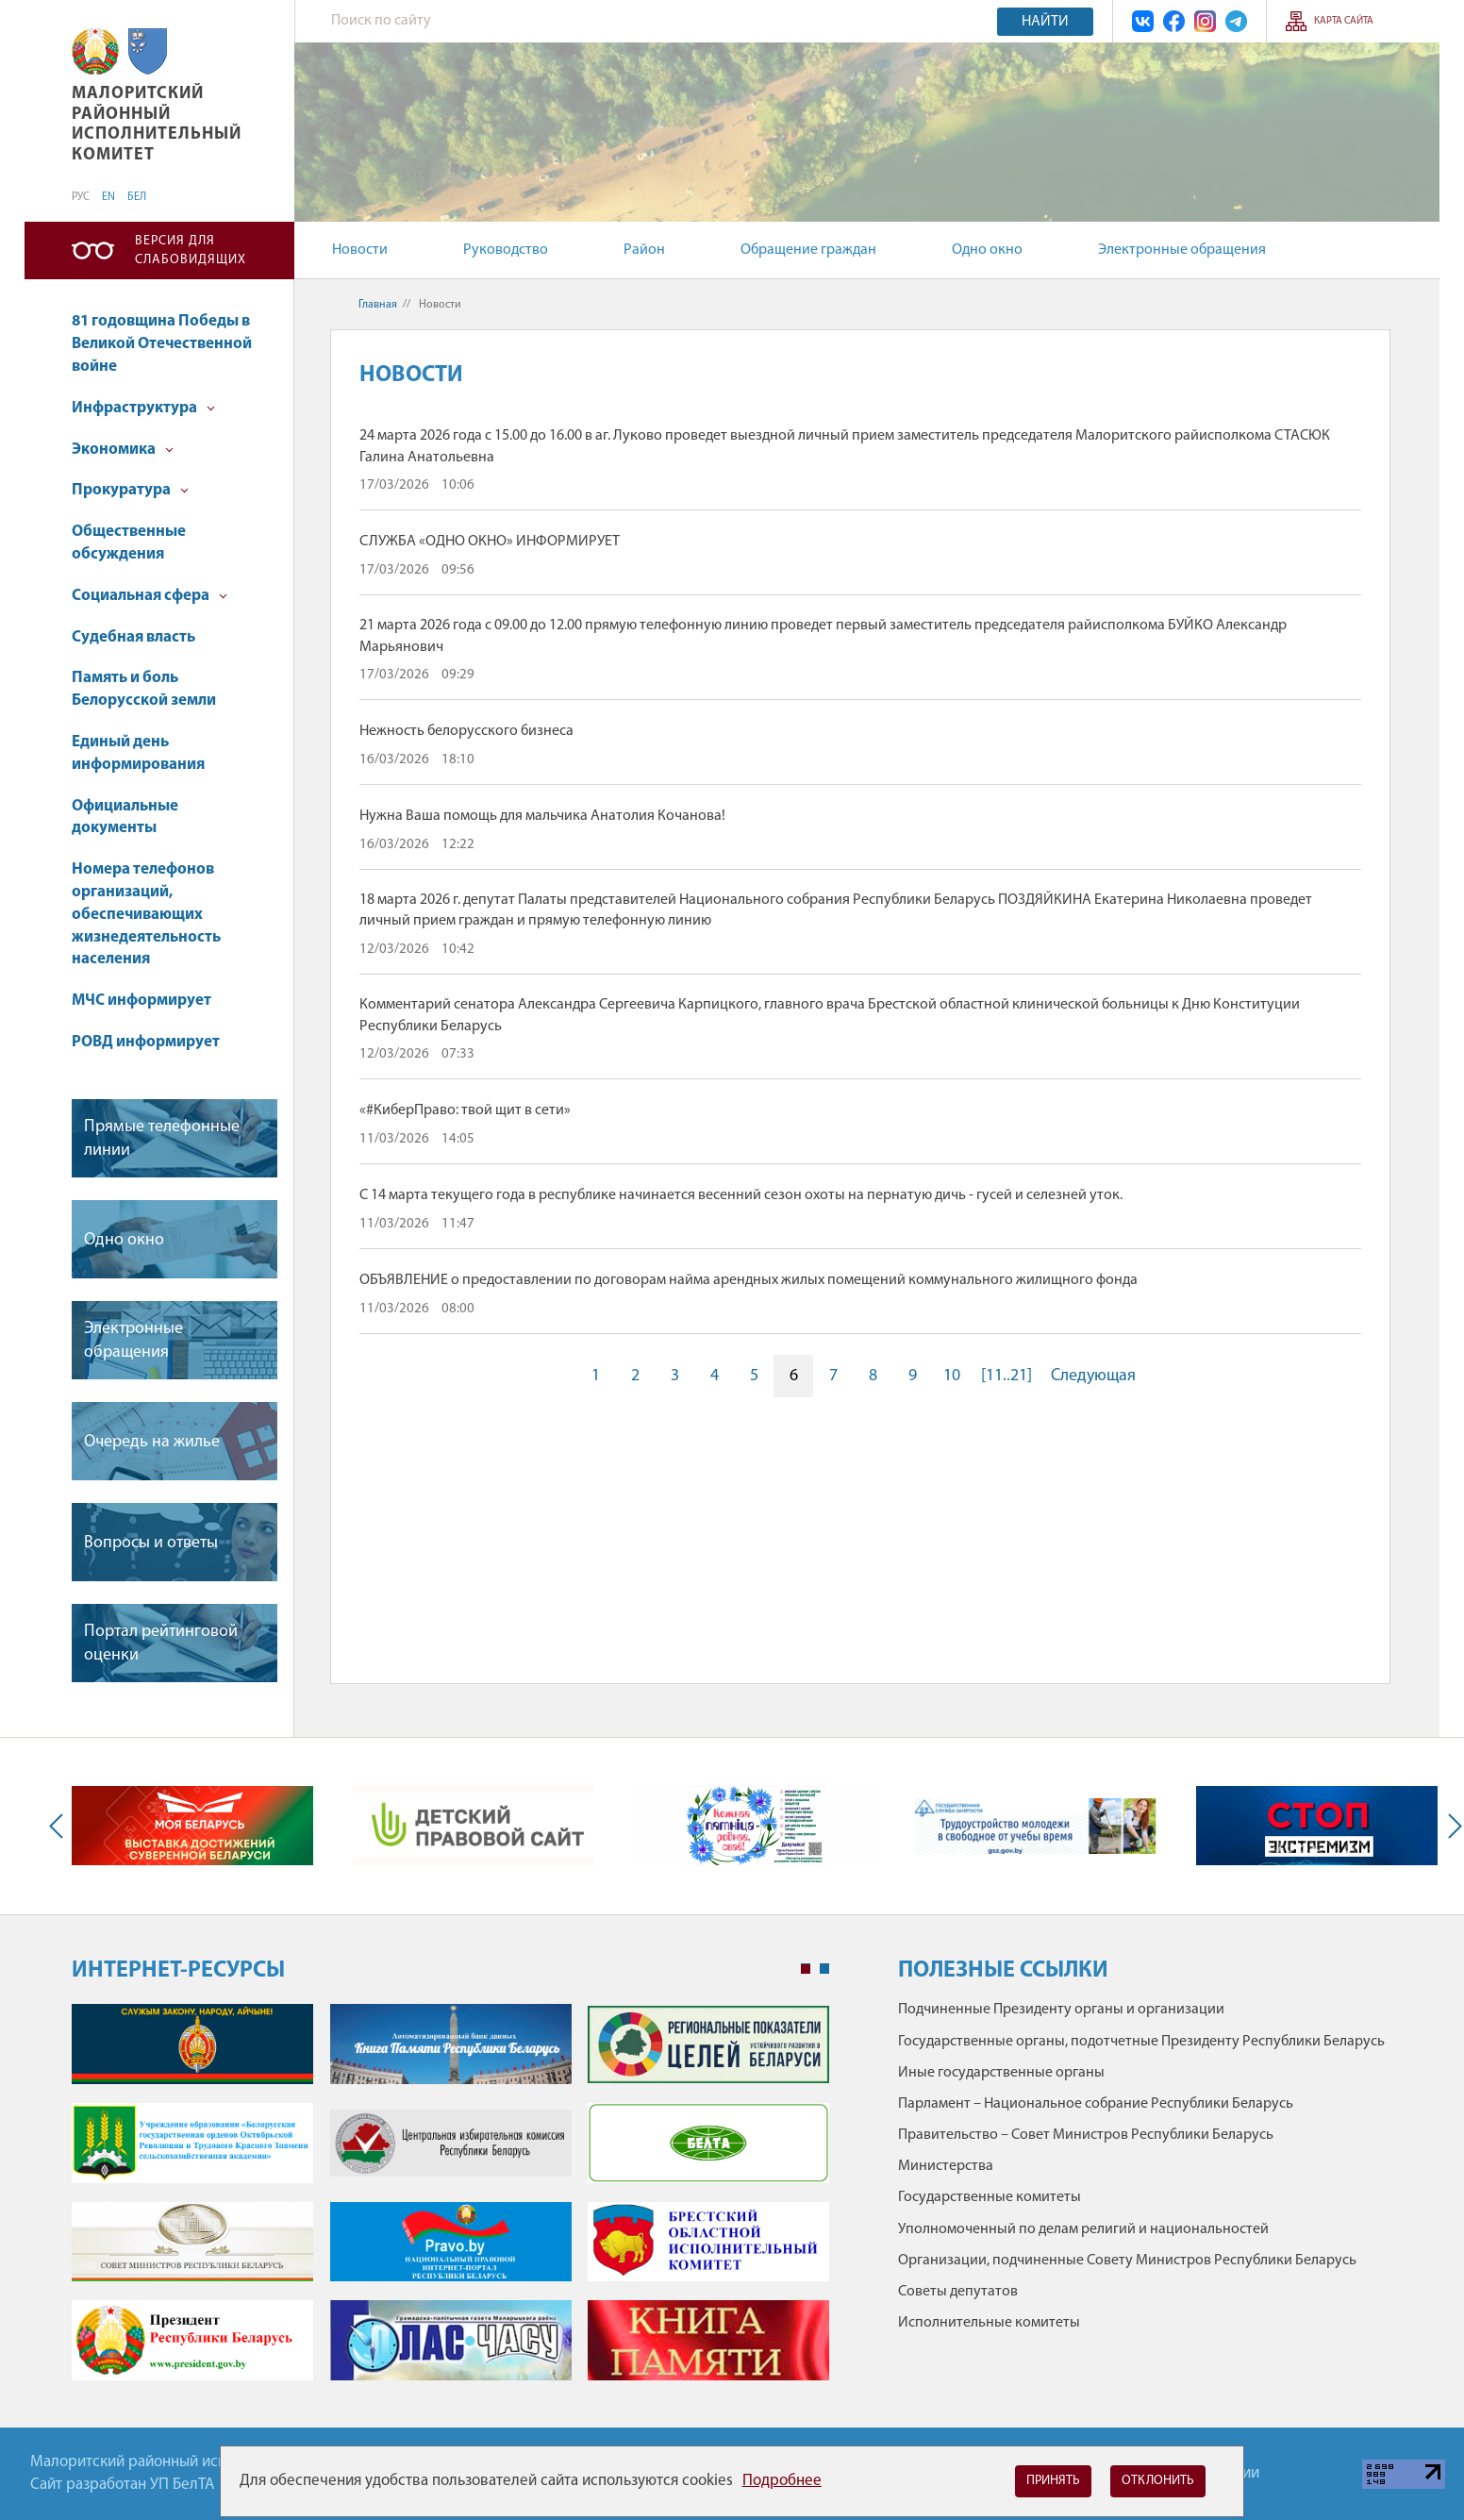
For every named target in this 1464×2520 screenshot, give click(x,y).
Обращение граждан (808, 250)
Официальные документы (125, 817)
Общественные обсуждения (129, 543)
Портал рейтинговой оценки (161, 1643)
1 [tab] (805, 1969)
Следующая (1093, 1376)
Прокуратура (130, 490)
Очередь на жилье (152, 1442)
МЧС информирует (141, 1001)
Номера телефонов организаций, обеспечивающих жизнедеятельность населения (146, 914)
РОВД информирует (146, 1042)
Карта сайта (1343, 21)
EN (108, 197)
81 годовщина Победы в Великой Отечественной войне (162, 344)
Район (644, 250)
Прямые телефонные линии (162, 1139)
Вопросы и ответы (151, 1543)
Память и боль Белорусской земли (144, 689)
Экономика (123, 450)
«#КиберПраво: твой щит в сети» (465, 1110)
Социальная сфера (149, 596)
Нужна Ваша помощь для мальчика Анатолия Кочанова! (542, 816)
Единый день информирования (138, 753)
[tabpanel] (450, 2201)
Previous (60, 1826)
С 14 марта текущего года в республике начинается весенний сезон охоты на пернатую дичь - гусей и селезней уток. (741, 1195)
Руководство (505, 250)
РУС (81, 197)
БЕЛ (136, 197)
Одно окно (987, 250)
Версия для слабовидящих (190, 250)
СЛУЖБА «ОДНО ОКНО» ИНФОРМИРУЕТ (489, 541)
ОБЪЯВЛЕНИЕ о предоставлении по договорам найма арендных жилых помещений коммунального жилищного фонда (748, 1280)
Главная (377, 304)
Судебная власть (133, 637)
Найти (1045, 21)
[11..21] (1006, 1376)
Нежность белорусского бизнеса (466, 731)
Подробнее (782, 2481)
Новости (360, 250)
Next (1450, 1826)
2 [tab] (824, 1969)
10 (951, 1376)
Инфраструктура (143, 408)
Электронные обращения (1182, 250)
